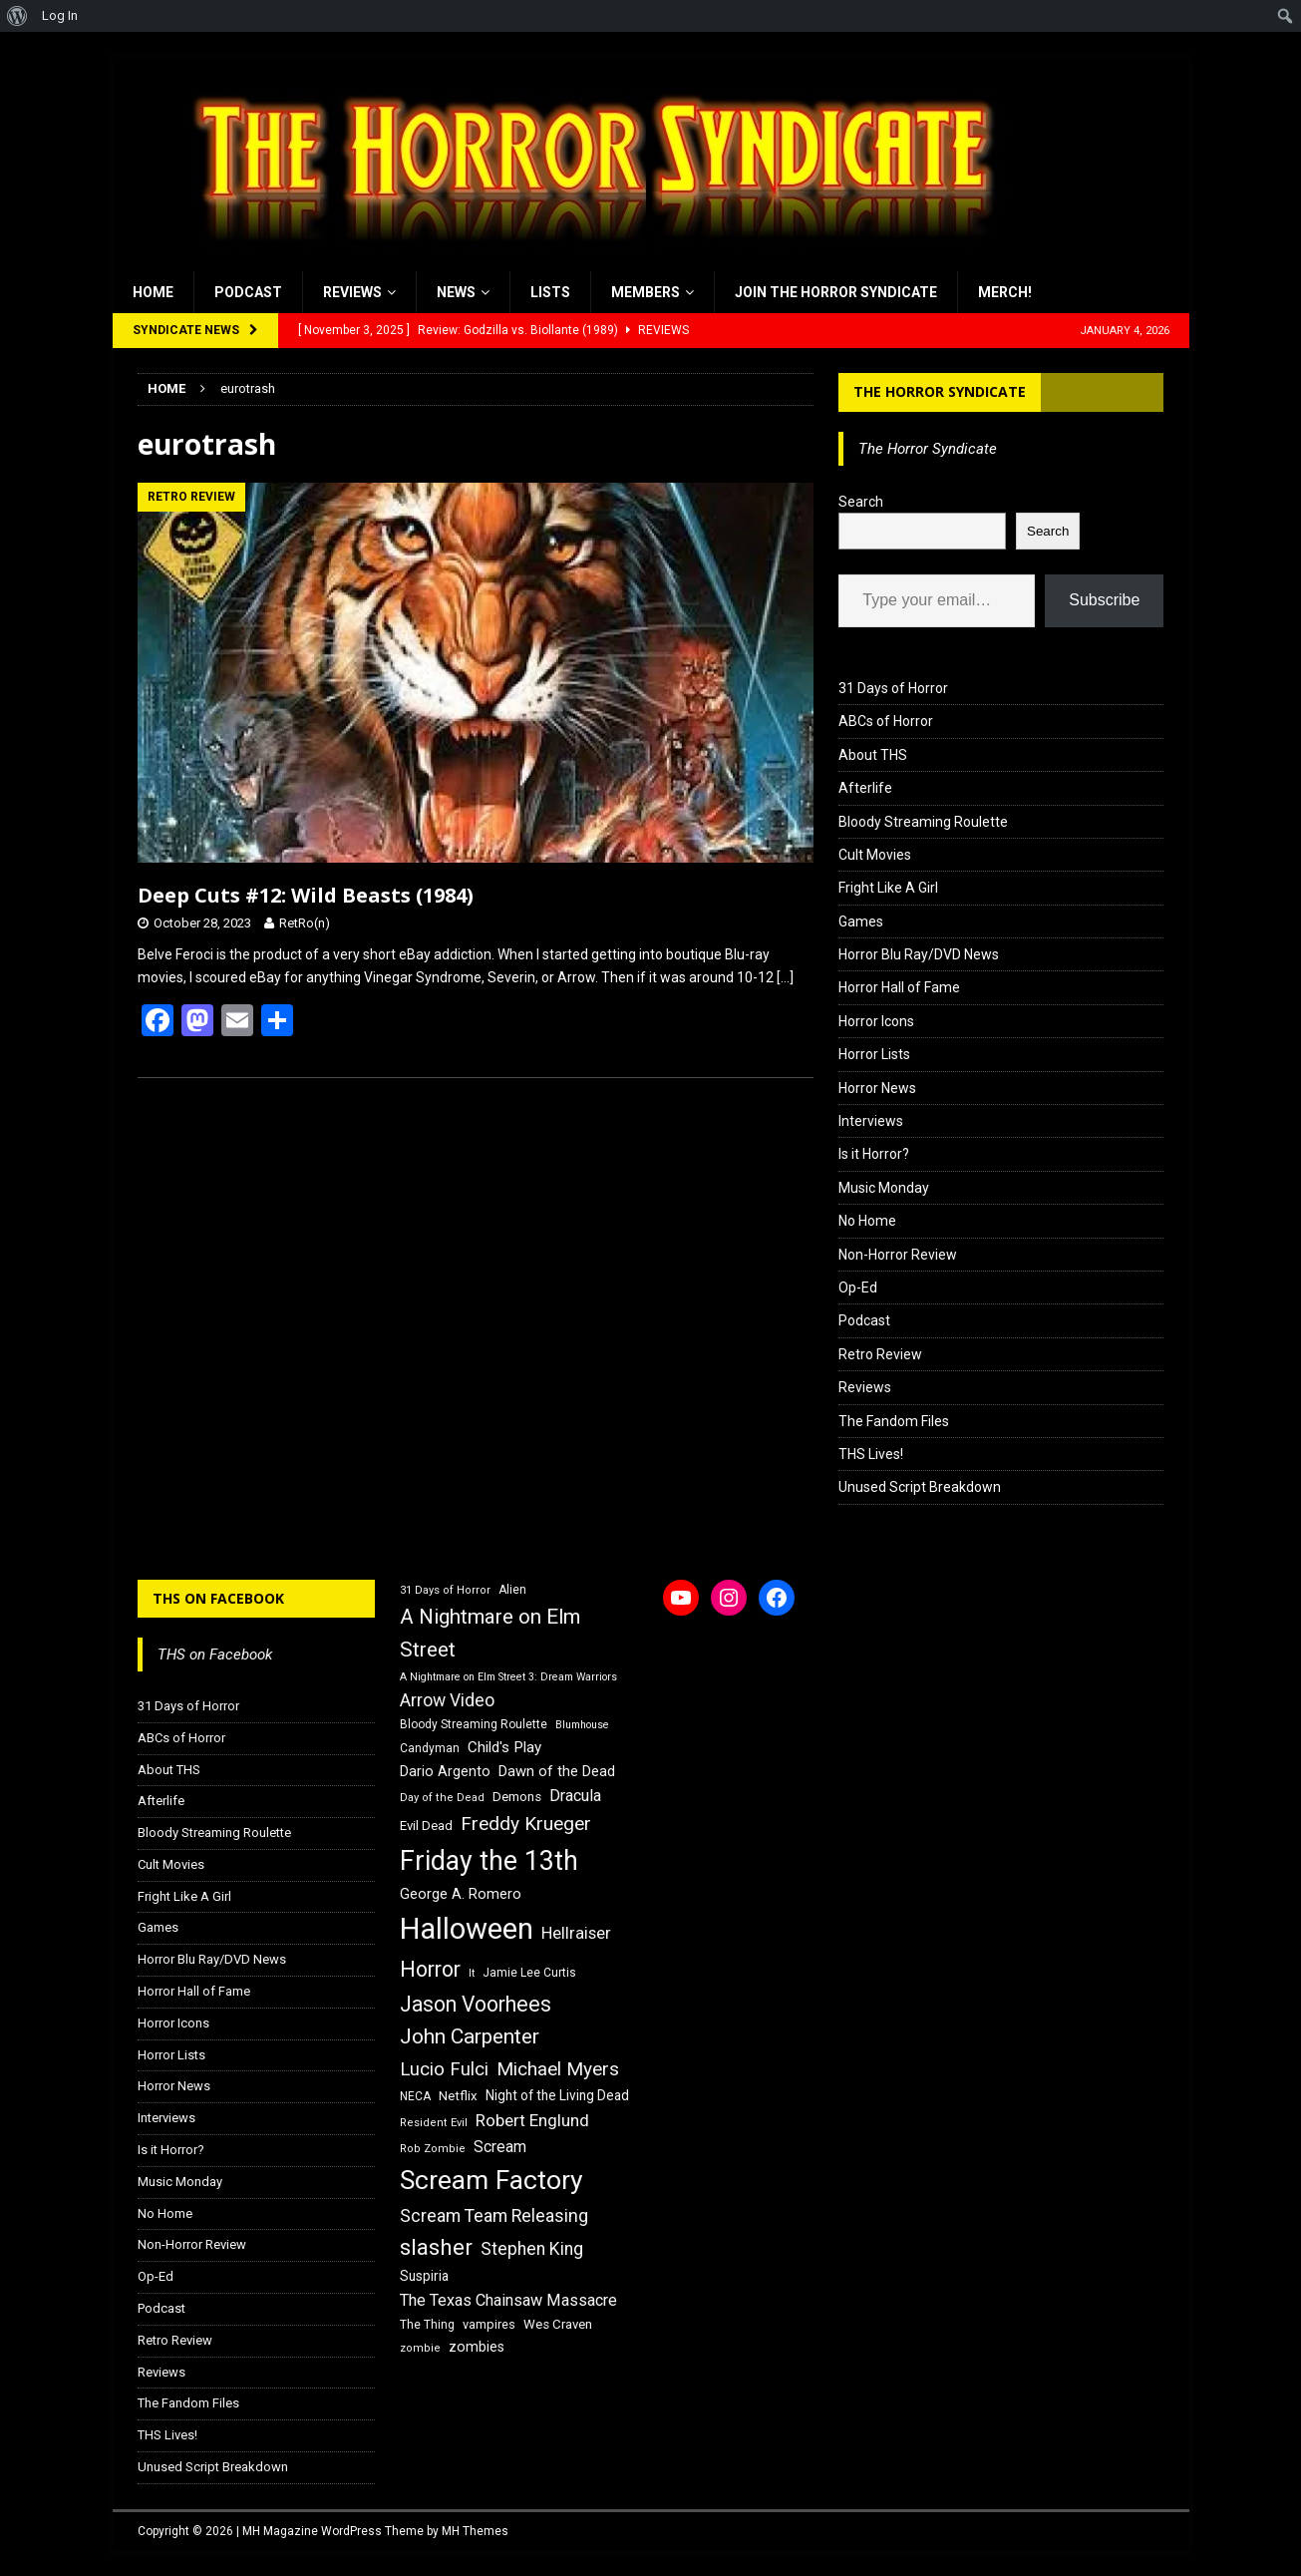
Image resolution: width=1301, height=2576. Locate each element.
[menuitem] (17, 16)
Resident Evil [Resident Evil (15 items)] (434, 2122)
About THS (872, 755)
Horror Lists (874, 1054)
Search (860, 502)
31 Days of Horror (893, 688)
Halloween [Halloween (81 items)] (466, 1929)
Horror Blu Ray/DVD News (918, 954)
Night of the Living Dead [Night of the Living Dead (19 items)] (557, 2095)
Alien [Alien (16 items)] (512, 1590)
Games (860, 921)
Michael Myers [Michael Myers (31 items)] (557, 2068)
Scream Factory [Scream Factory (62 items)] (491, 2179)
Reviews (352, 292)
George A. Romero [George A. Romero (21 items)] (460, 1894)
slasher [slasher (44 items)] (436, 2247)
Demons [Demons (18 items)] (516, 1796)
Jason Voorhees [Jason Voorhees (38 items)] (475, 2004)
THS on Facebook (218, 1598)
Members (645, 292)
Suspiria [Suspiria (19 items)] (424, 2276)
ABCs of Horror (885, 721)
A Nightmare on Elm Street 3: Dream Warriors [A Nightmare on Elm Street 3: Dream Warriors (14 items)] (508, 1676)
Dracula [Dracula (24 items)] (575, 1795)
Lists (550, 292)
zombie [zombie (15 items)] (420, 2348)
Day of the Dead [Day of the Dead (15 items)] (442, 1797)
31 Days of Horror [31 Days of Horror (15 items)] (445, 1590)
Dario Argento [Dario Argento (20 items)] (445, 1771)
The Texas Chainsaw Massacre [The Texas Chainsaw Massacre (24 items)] (508, 2300)
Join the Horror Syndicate (836, 292)
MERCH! (1005, 292)
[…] (785, 977)
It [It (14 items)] (472, 1973)
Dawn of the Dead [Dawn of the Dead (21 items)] (556, 1771)
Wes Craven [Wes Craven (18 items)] (557, 2324)
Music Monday (883, 1188)
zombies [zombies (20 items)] (476, 2347)
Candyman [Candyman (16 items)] (430, 1748)
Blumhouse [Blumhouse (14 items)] (582, 1724)
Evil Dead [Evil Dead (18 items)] (426, 1825)
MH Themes (475, 2531)
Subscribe (1104, 599)
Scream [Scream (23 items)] (500, 2146)
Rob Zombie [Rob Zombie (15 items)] (433, 2148)
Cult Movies (874, 855)
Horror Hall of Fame (899, 987)
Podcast (248, 292)
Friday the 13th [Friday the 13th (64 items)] (489, 1861)
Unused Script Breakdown (919, 1487)
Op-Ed (857, 1287)
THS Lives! (870, 1454)
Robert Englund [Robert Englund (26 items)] (532, 2120)
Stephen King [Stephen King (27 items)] (532, 2249)
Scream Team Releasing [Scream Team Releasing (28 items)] (494, 2215)
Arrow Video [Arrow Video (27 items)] (447, 1700)
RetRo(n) (304, 923)
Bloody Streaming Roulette (923, 822)
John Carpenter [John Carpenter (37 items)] (469, 2036)
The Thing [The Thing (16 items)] (427, 2325)
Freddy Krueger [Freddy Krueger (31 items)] (526, 1823)
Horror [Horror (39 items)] (430, 1969)
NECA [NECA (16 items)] (415, 2096)
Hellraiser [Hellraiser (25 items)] (576, 1933)
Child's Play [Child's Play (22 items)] (504, 1747)
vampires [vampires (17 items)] (489, 2324)
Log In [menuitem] (60, 15)
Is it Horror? (873, 1154)
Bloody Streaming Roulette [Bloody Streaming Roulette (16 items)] (473, 1724)
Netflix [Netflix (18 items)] (458, 2095)
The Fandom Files (893, 1421)
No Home (867, 1221)
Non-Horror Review (897, 1255)
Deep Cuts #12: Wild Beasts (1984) (306, 895)
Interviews (870, 1121)
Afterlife (865, 788)
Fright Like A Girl (888, 888)
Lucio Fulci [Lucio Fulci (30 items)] (444, 2069)
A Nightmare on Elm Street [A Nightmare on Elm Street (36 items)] (490, 1633)
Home (153, 292)
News (456, 292)
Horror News (877, 1088)
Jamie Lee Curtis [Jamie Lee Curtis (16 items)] (529, 1973)
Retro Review (880, 1354)
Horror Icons (876, 1021)
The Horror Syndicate (939, 391)
